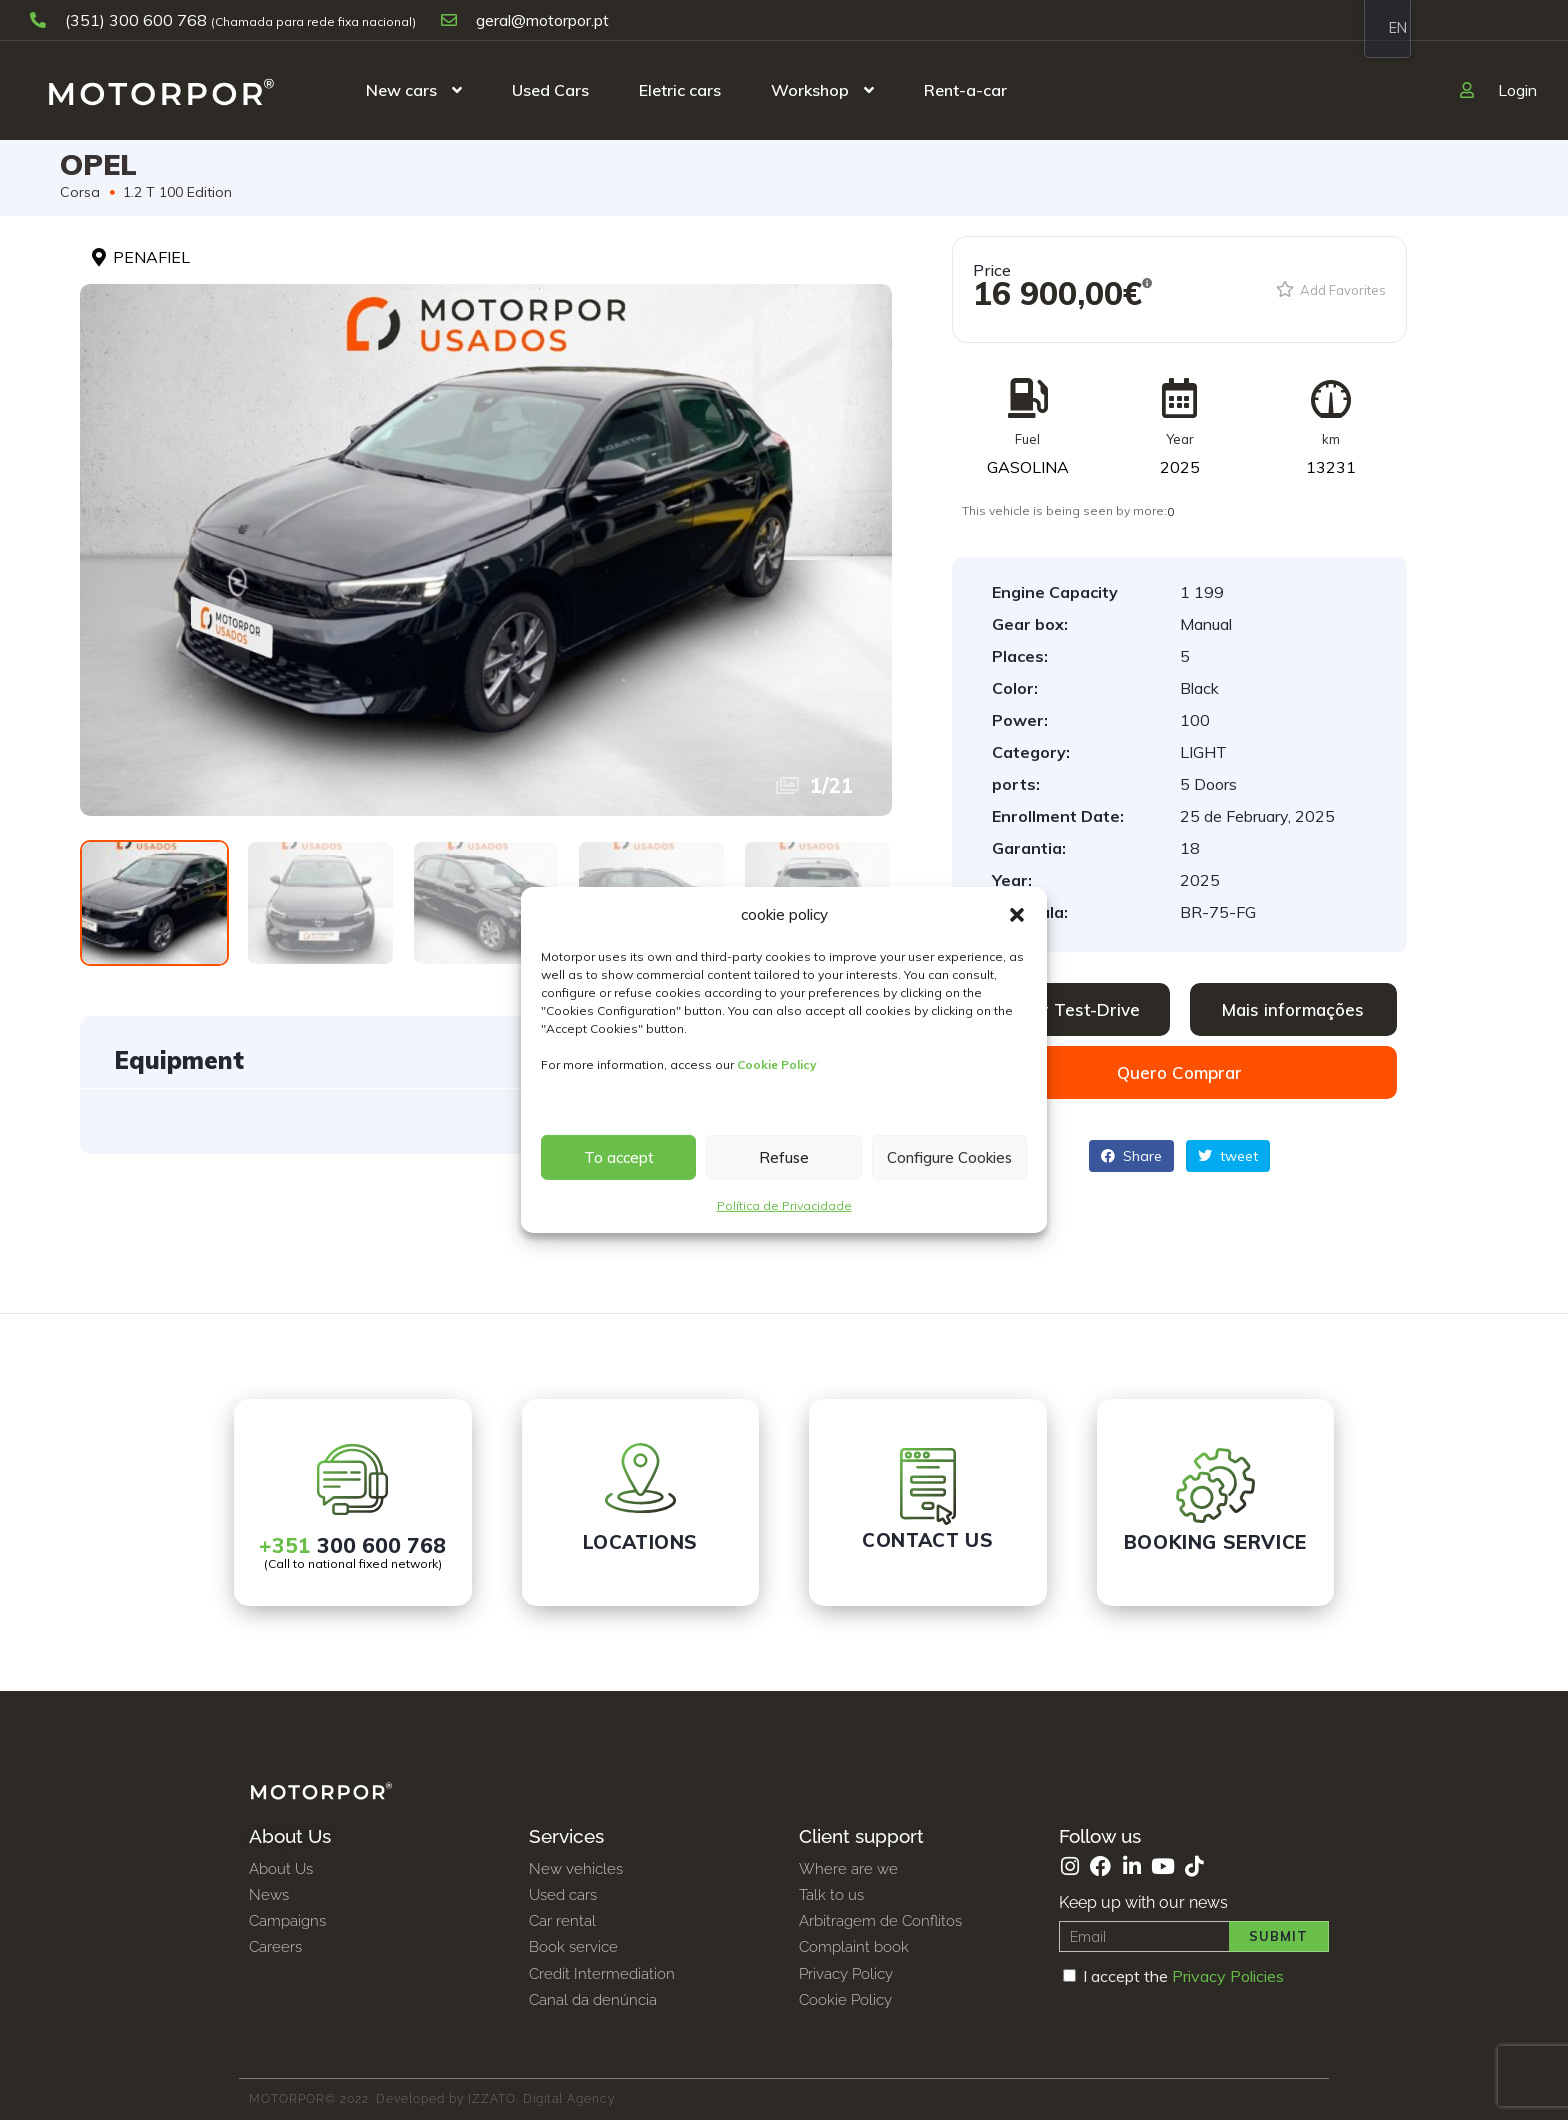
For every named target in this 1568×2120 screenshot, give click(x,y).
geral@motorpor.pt (525, 20)
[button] (1017, 915)
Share (1131, 1156)
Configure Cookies (949, 1157)
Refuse (784, 1157)
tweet (1228, 1156)
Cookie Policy (777, 1064)
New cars (401, 90)
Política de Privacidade (784, 1205)
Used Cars (550, 90)
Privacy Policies (1228, 1976)
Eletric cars (680, 90)
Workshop (810, 90)
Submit (1278, 1936)
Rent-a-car (965, 90)
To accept (619, 1157)
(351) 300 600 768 (120, 20)
